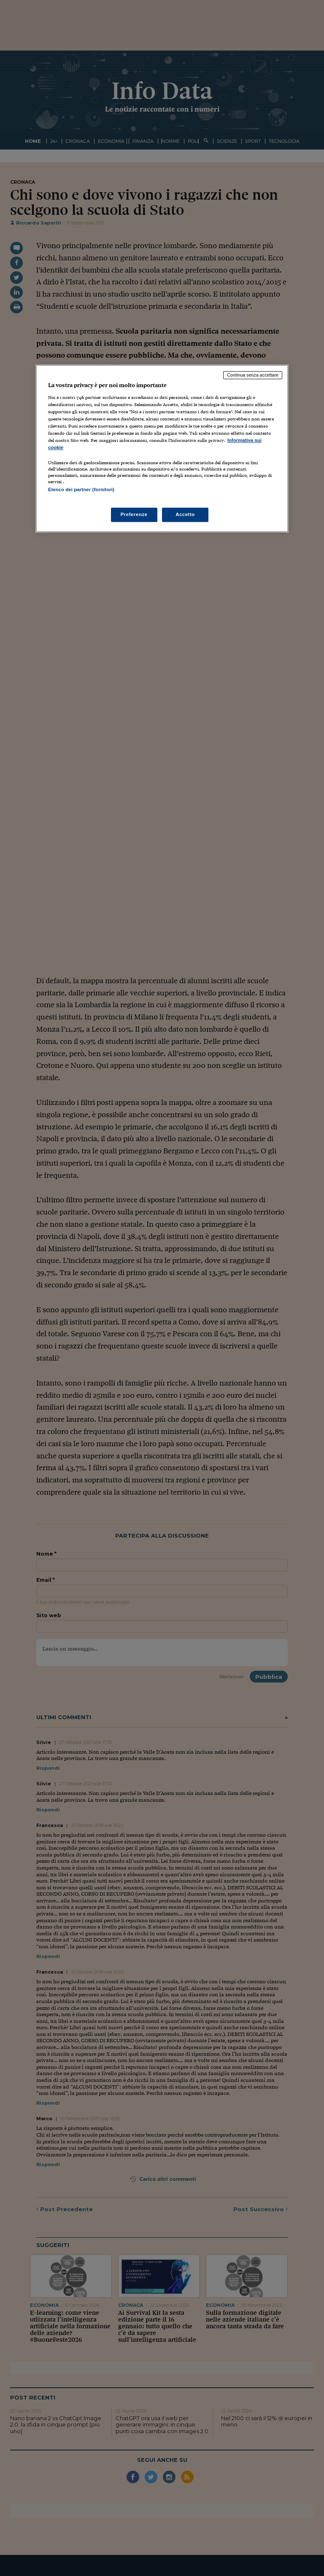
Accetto (185, 514)
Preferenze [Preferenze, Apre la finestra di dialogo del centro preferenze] (134, 514)
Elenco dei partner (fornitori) (81, 489)
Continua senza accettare (252, 374)
